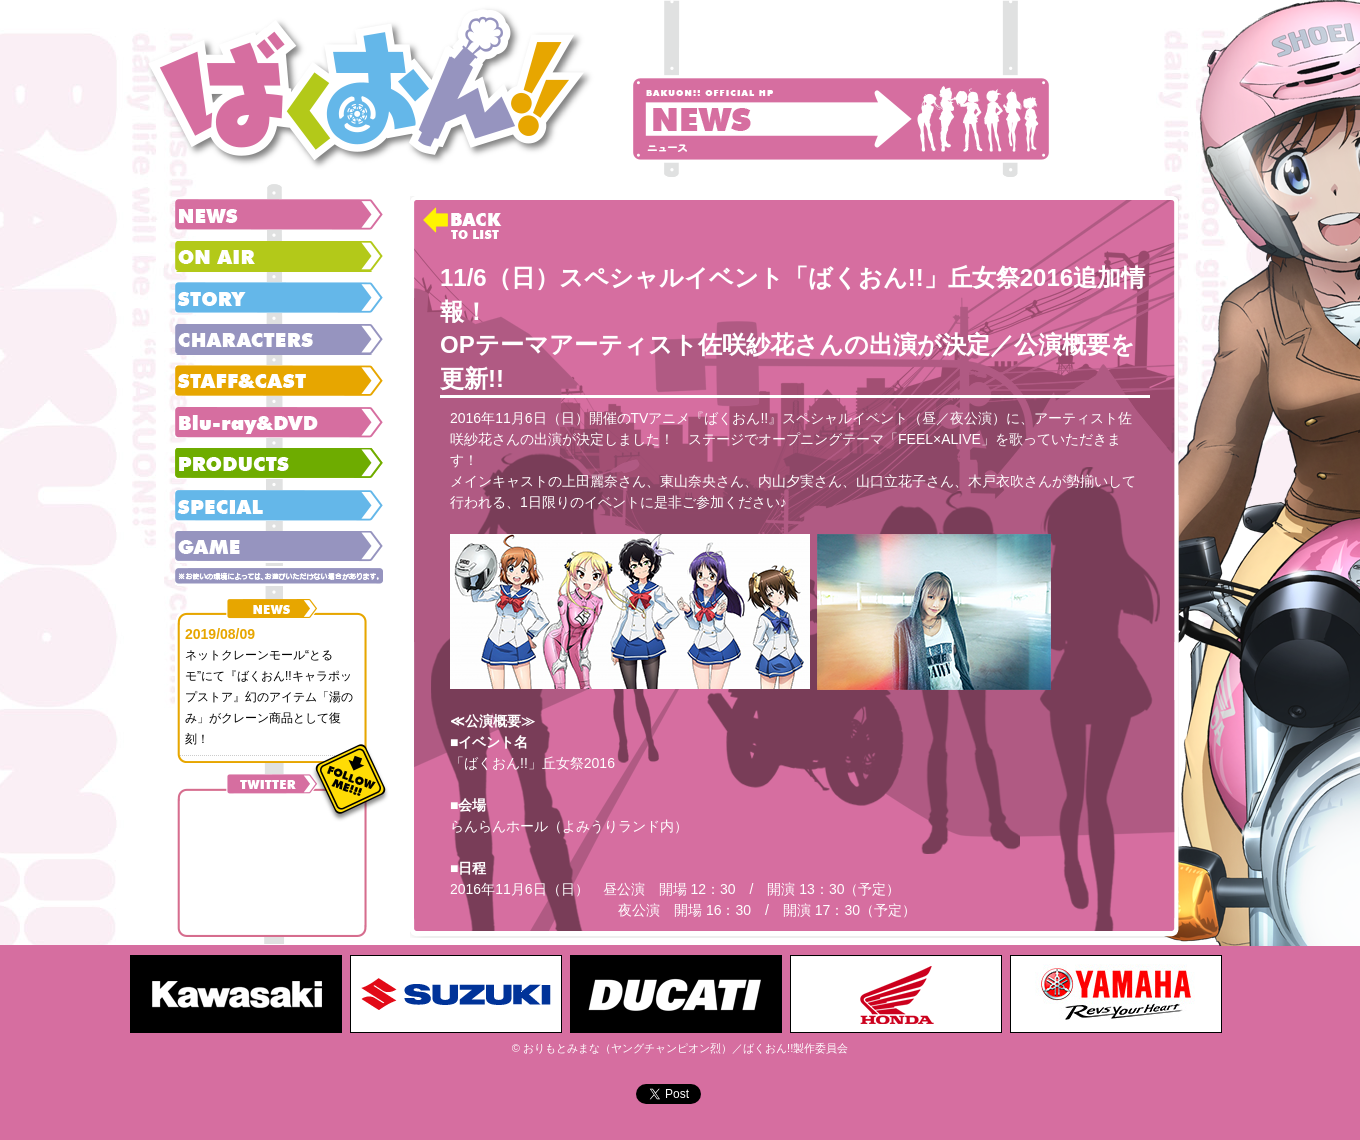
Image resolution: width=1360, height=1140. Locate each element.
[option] (240, 994)
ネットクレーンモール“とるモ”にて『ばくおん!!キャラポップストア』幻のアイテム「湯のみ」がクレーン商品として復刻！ (269, 697)
